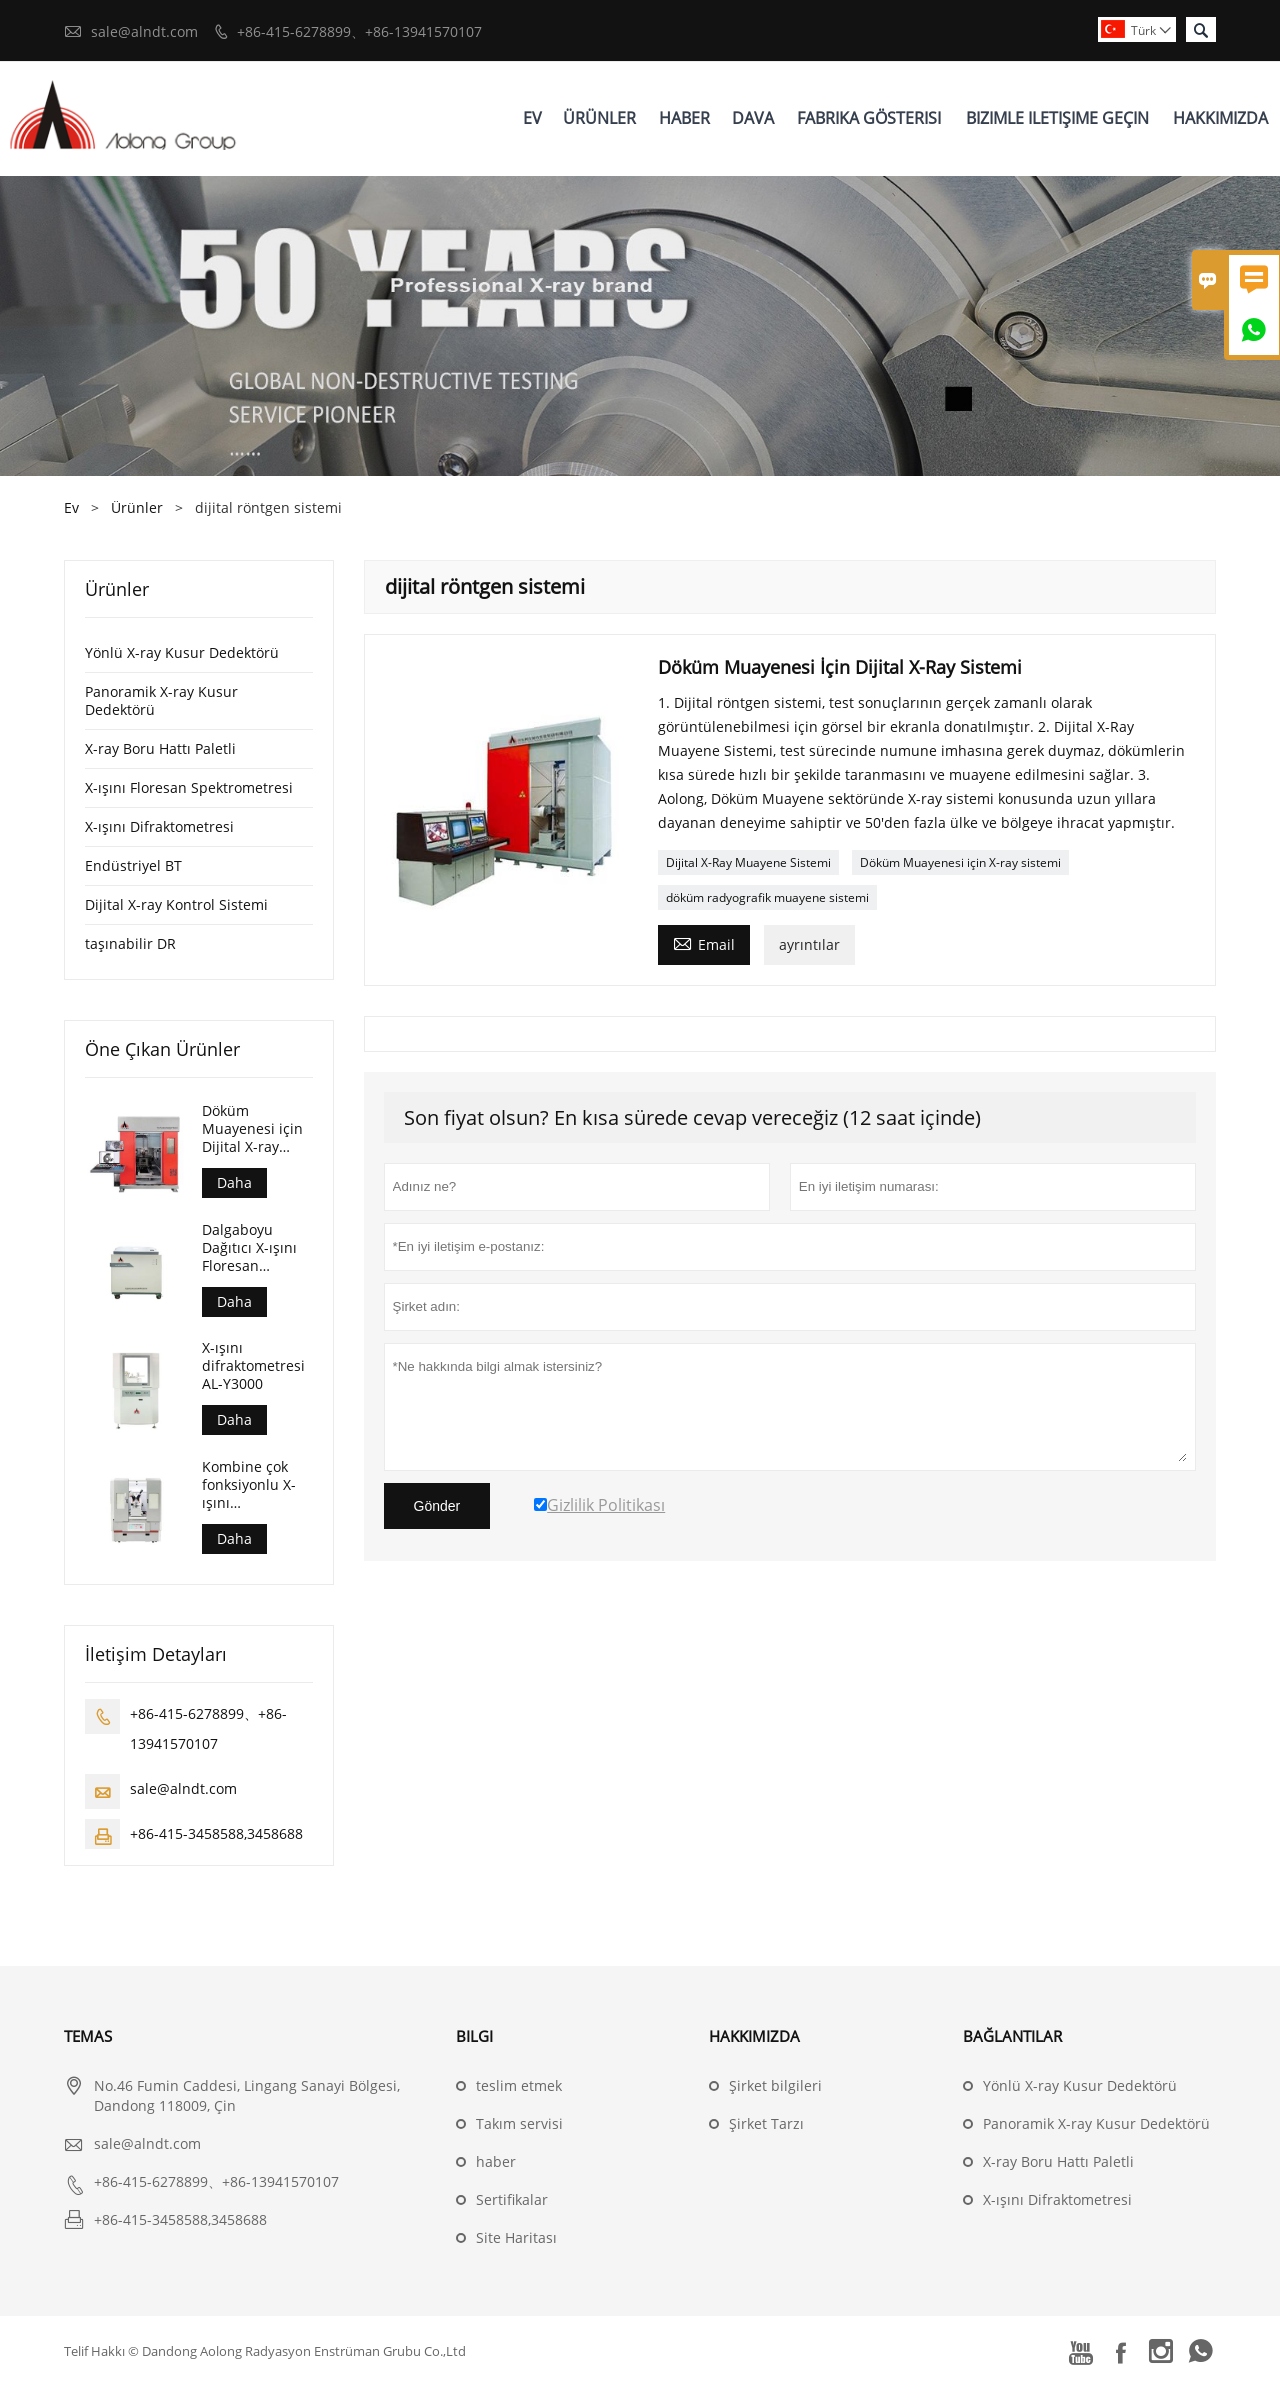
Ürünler (599, 118)
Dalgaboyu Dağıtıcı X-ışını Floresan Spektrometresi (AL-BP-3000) (253, 1248)
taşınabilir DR (130, 943)
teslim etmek (519, 2085)
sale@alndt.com (144, 31)
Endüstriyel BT (133, 865)
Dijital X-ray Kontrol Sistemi (176, 904)
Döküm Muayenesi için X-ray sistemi (960, 862)
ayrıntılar (809, 944)
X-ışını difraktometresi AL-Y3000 (253, 1366)
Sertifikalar (512, 2199)
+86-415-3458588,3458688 (216, 1833)
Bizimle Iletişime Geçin (1057, 118)
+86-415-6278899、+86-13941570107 (359, 31)
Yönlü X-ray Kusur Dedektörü (182, 652)
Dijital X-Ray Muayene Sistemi (748, 862)
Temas (88, 2036)
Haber (684, 118)
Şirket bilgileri (775, 2085)
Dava (753, 118)
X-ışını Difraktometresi (159, 826)
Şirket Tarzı (766, 2123)
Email (704, 943)
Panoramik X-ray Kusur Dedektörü (161, 700)
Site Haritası (516, 2237)
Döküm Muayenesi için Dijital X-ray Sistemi (252, 1129)
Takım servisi (519, 2123)
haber (496, 2161)
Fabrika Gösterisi (869, 118)
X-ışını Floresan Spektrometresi (189, 787)
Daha (234, 1182)
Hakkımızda (1220, 118)
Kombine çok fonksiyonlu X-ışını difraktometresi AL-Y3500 (253, 1485)
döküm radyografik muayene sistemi (767, 897)
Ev (532, 118)
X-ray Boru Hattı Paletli (160, 748)
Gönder (437, 1506)
